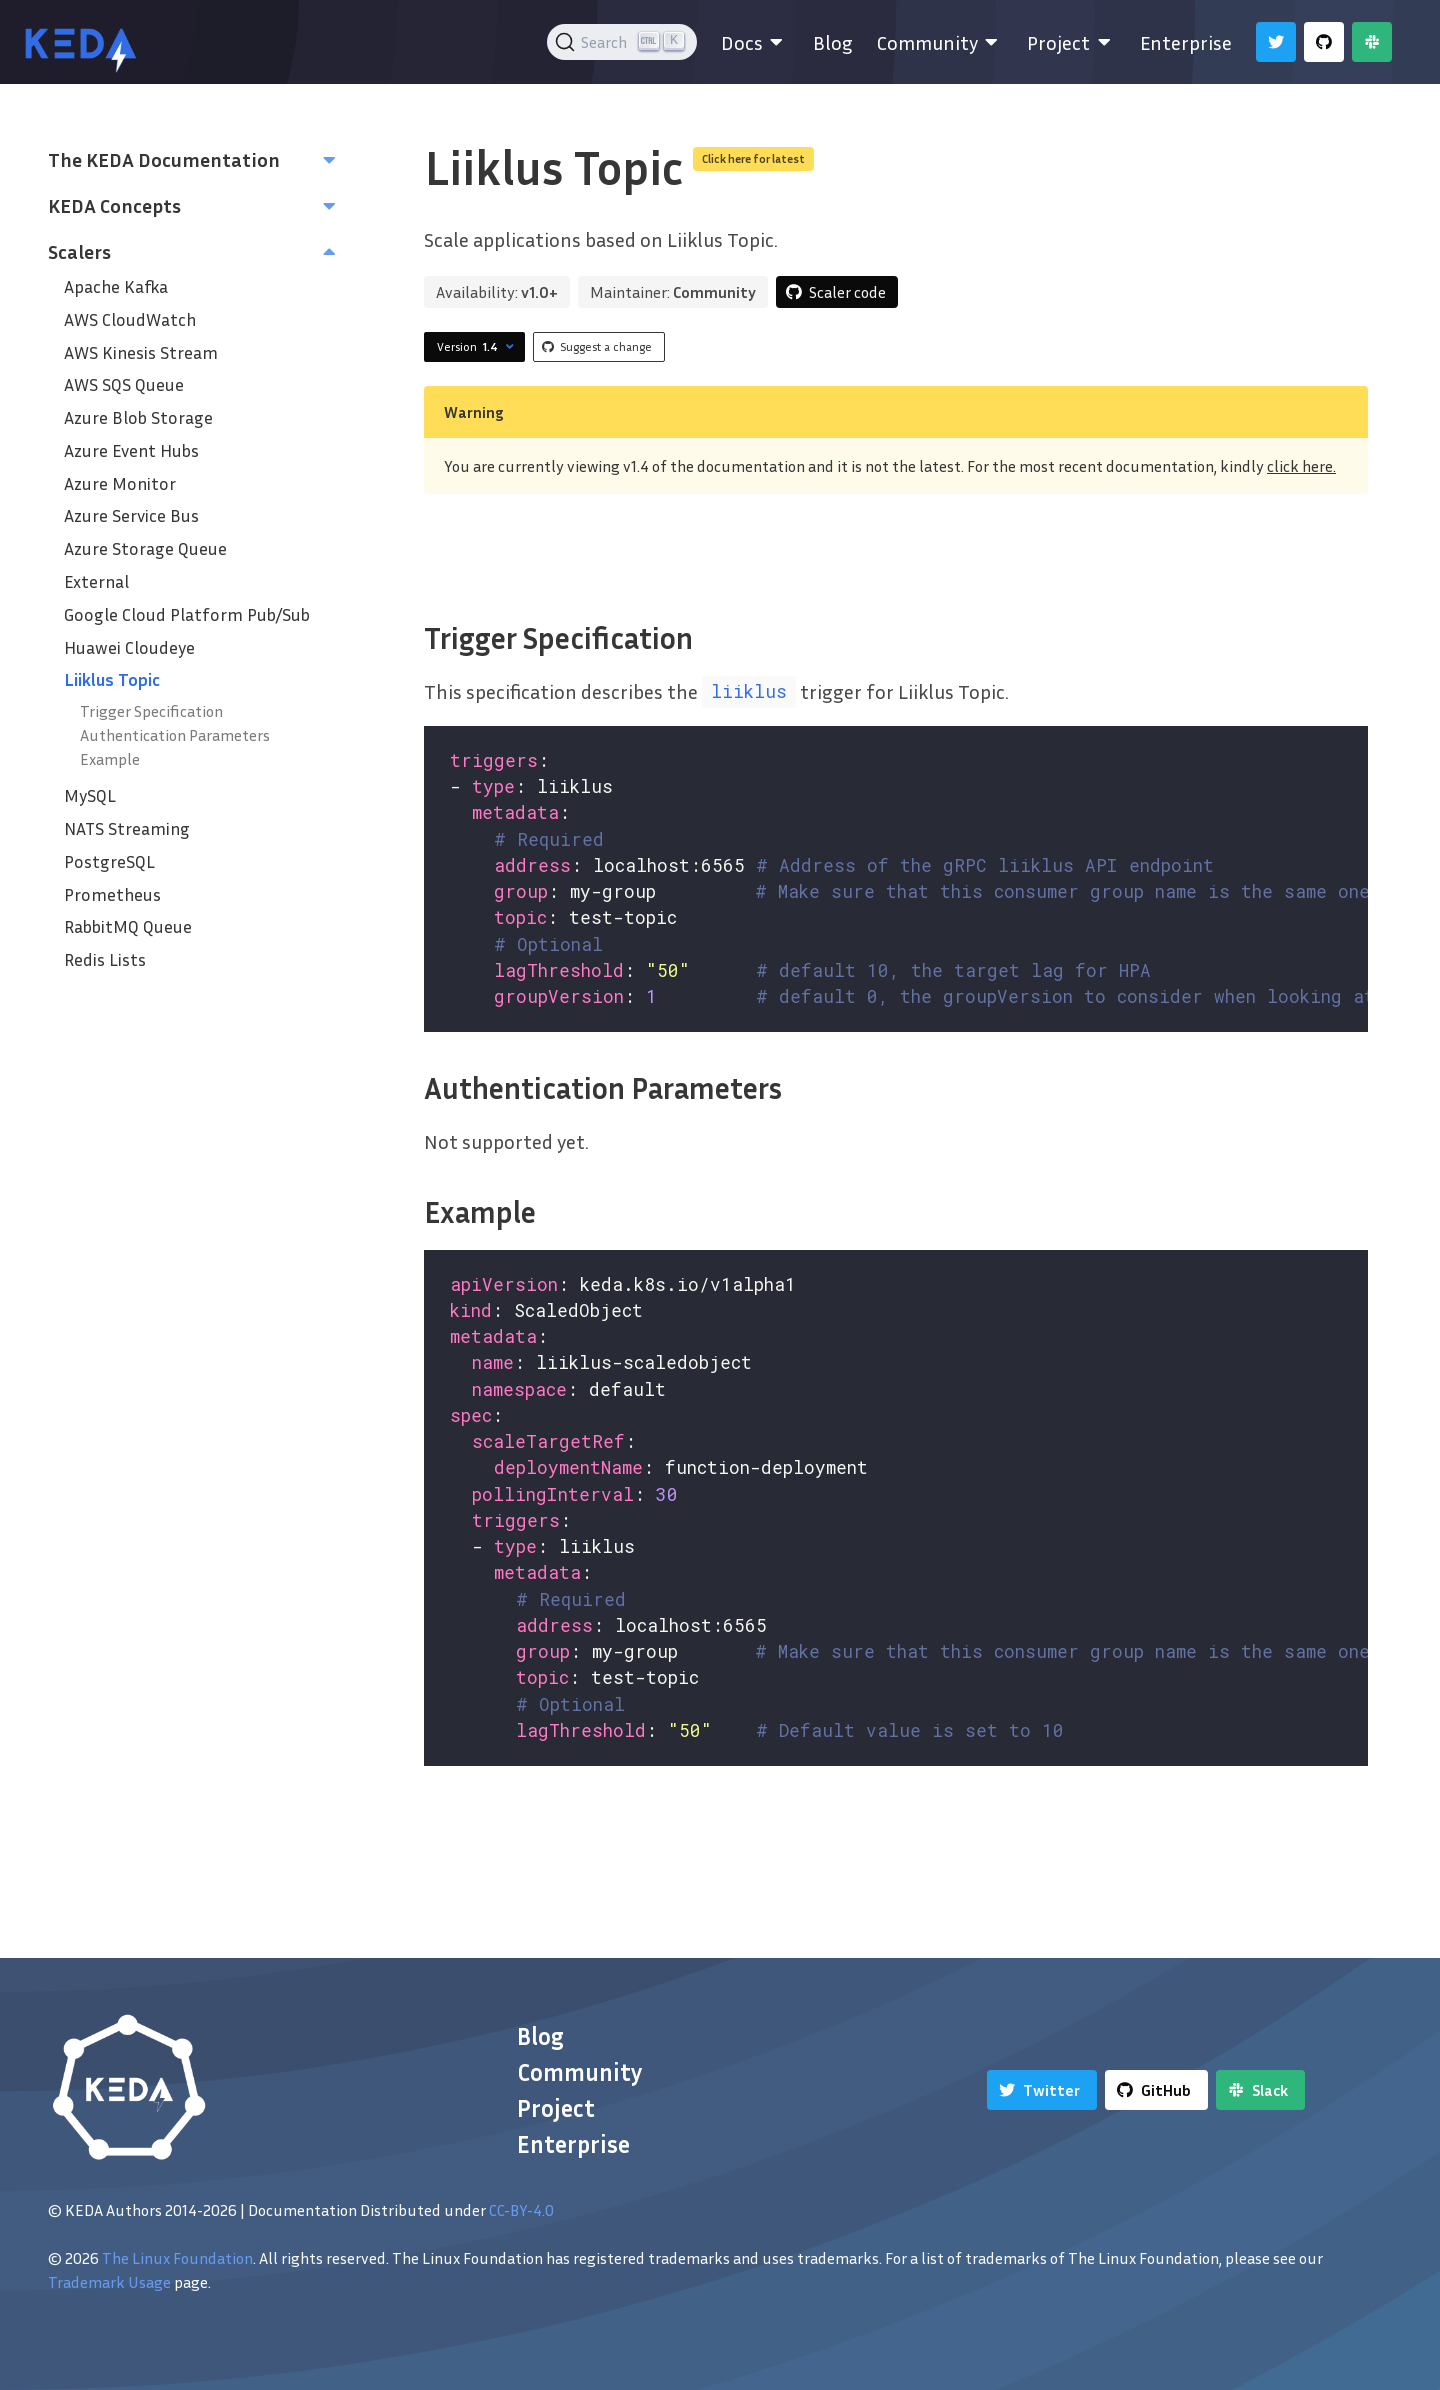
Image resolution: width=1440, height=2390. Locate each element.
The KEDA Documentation (164, 159)
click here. (1301, 466)
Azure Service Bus (131, 515)
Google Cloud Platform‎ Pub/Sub (187, 614)
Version (478, 347)
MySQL (90, 795)
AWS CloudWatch (130, 319)
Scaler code (847, 292)
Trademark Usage (109, 2282)
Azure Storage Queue (145, 548)
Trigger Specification (151, 711)
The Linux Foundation (177, 2258)
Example (110, 759)
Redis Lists (105, 959)
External (96, 581)
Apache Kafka (116, 286)
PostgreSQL (109, 861)
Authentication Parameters (175, 735)
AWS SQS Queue (124, 384)
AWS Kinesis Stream (141, 352)
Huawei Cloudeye (129, 647)
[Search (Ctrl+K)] (622, 42)
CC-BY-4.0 (521, 2210)
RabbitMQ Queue (128, 926)
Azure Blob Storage (138, 417)
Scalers (79, 251)
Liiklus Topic (112, 679)
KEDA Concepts (114, 205)
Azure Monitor (120, 483)
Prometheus (112, 894)
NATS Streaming (127, 828)
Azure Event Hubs (131, 450)
